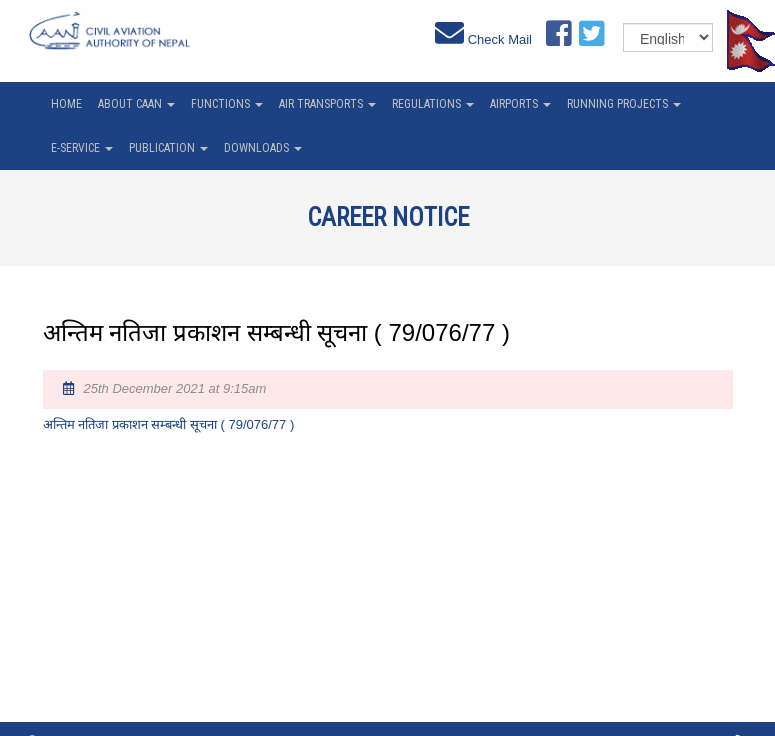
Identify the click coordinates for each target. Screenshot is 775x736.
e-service (82, 148)
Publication (168, 148)
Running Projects (624, 104)
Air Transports (327, 104)
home (66, 104)
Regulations (433, 104)
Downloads (263, 148)
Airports (520, 104)
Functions (227, 104)
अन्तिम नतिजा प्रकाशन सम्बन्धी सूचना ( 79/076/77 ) (169, 424)
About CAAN (136, 104)
